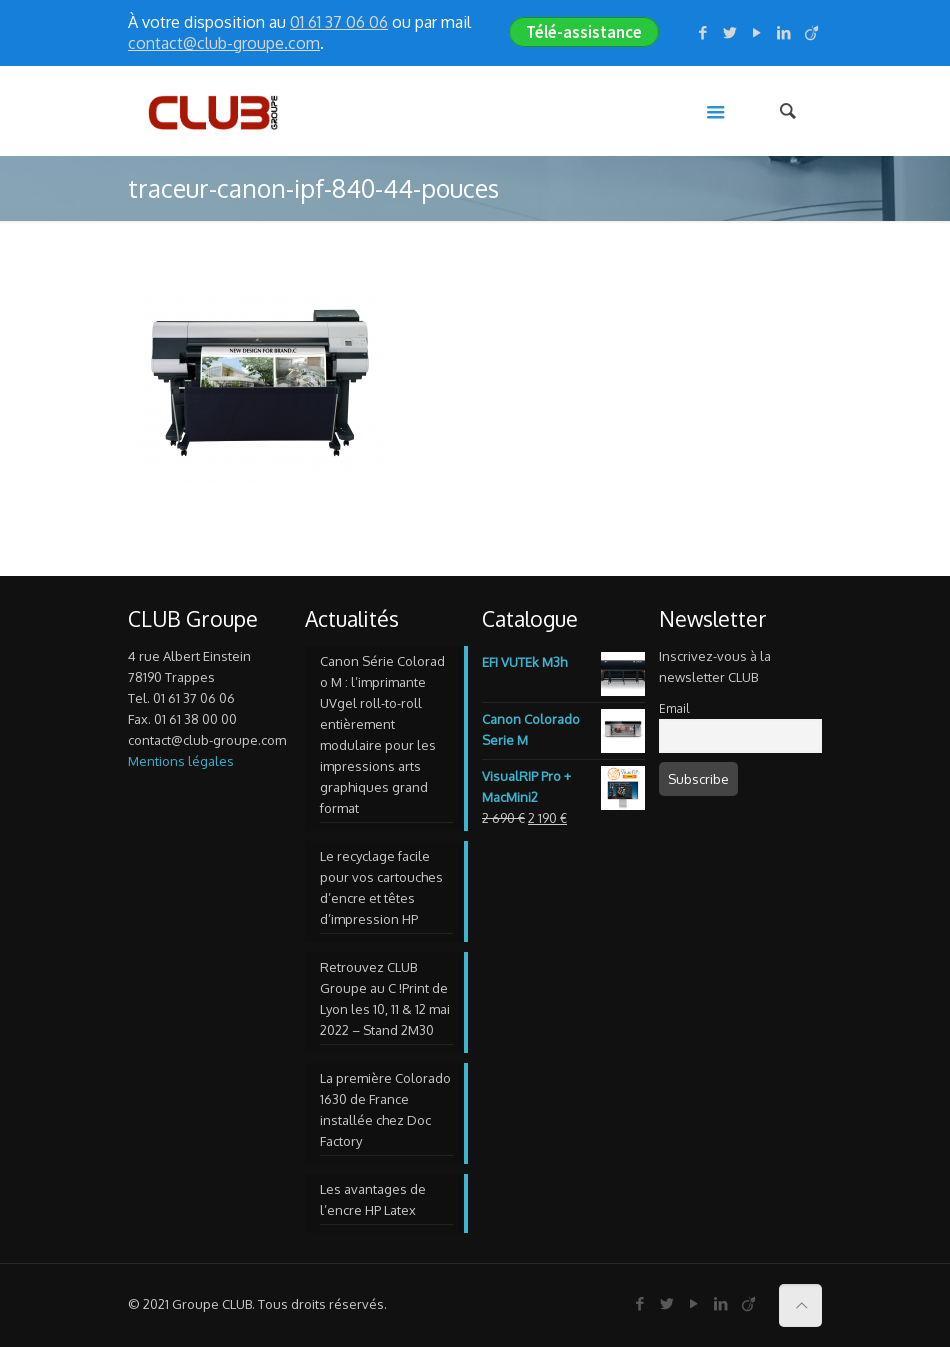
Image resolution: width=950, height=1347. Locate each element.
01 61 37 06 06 (339, 22)
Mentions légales (181, 761)
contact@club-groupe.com (224, 43)
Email (674, 708)
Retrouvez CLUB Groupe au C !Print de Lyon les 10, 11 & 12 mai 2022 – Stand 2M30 (385, 998)
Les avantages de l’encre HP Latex (373, 1199)
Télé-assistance (584, 32)
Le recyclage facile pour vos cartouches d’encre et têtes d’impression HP (381, 887)
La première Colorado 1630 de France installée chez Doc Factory (385, 1109)
